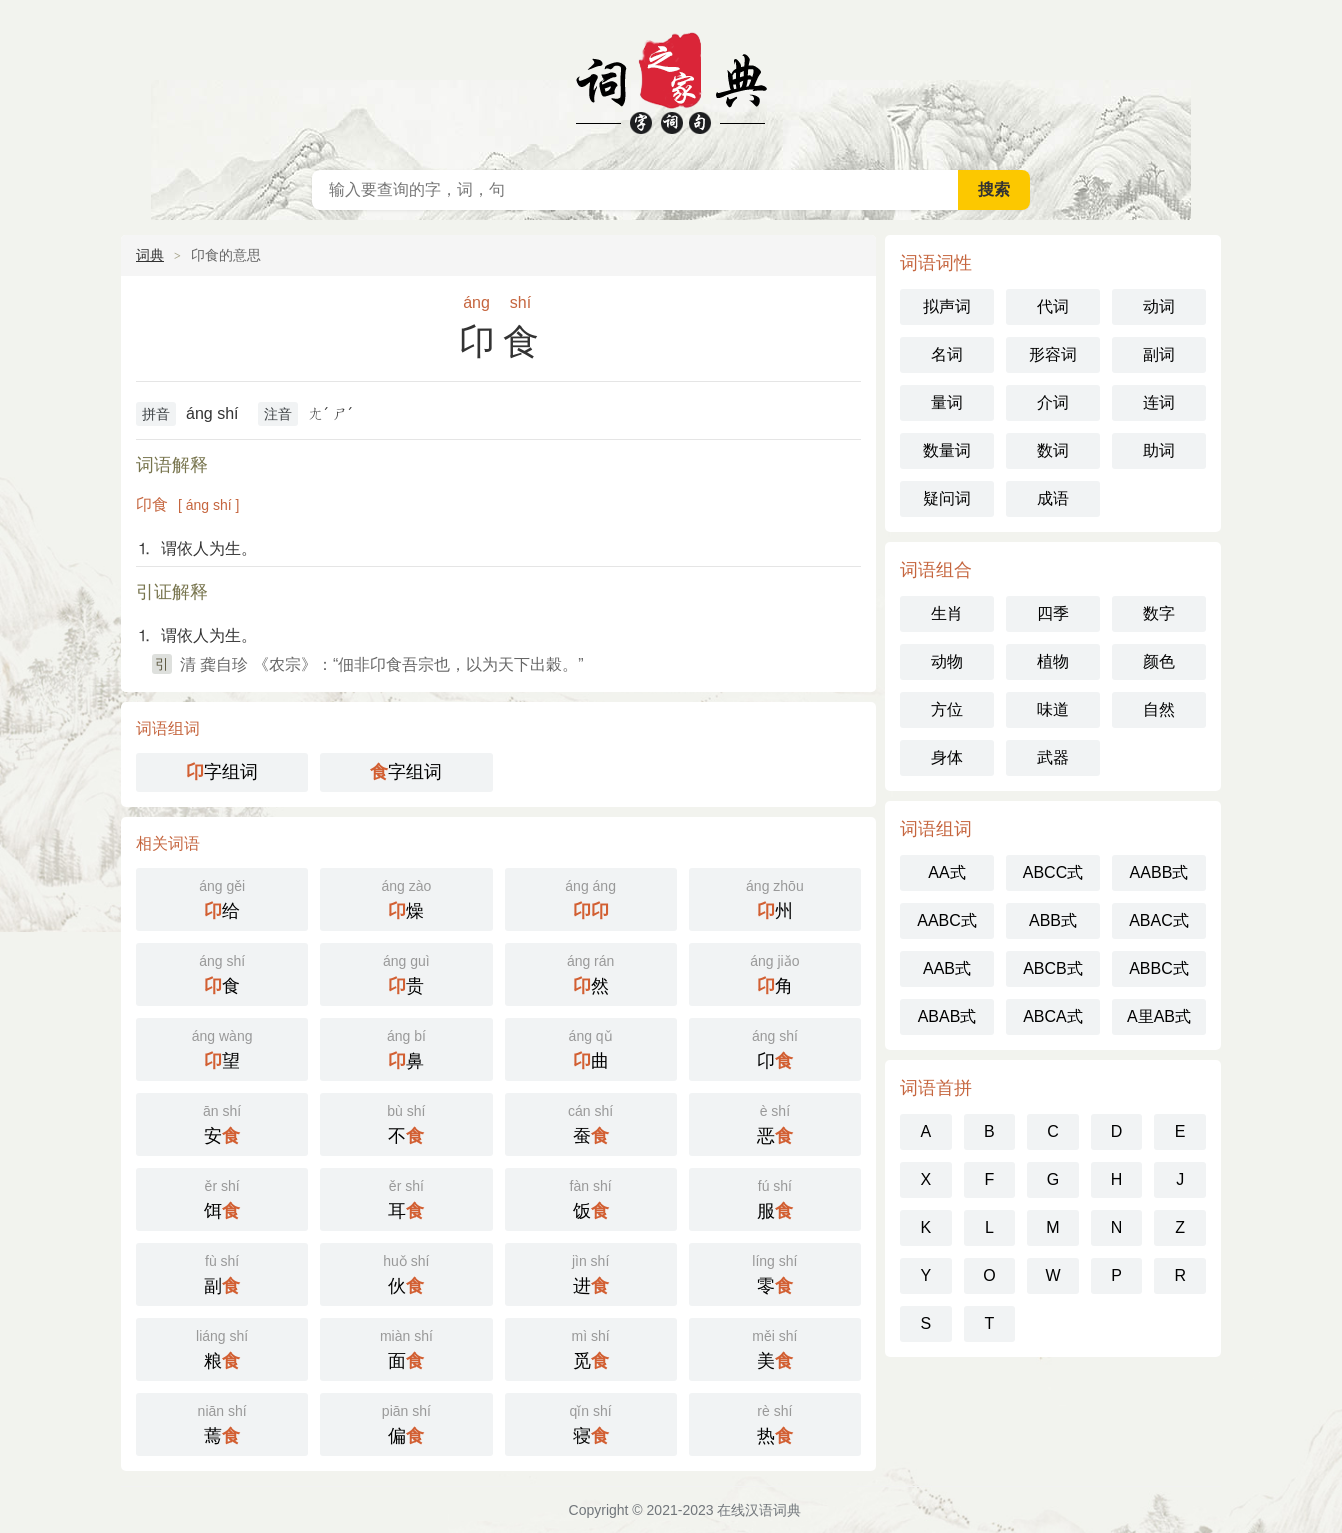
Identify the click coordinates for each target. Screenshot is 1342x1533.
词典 (150, 255)
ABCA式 (1053, 1016)
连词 (1159, 402)
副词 (1159, 354)
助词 (1159, 450)
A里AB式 (1159, 1016)
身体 (947, 757)
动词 (1159, 306)
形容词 (1053, 354)
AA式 (946, 872)
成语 (1053, 498)
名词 (947, 354)
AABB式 (1159, 872)
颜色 (1159, 661)
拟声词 (947, 306)
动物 (947, 661)
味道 (1053, 709)
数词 (1053, 450)
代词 (1053, 306)
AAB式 (947, 968)
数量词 (947, 450)
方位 (947, 709)
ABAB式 (947, 1016)
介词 (1053, 402)
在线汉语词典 (671, 80)
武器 (1053, 757)
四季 (1053, 613)
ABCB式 (1053, 968)
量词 (947, 402)
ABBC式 (1159, 968)
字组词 (222, 772)
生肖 (947, 613)
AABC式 (947, 920)
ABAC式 (1159, 920)
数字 (1159, 613)
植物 (1053, 661)
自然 (1159, 709)
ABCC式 (1053, 872)
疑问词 (947, 498)
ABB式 (1053, 920)
